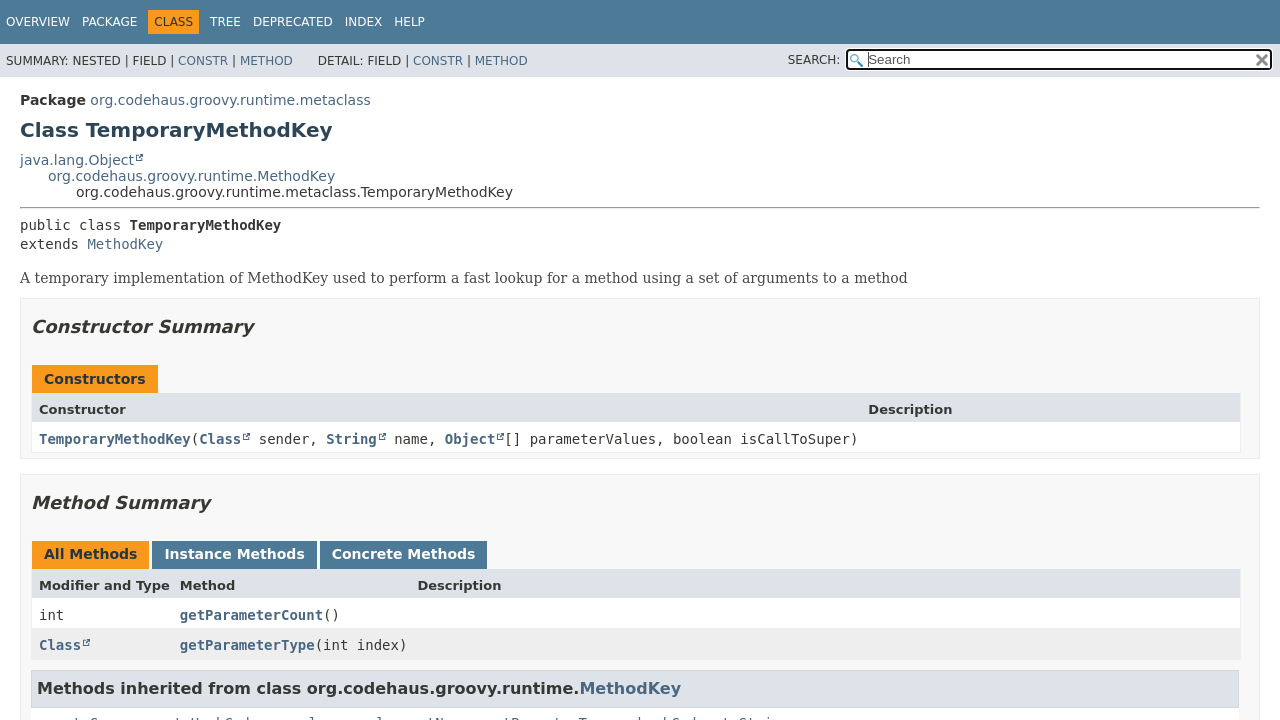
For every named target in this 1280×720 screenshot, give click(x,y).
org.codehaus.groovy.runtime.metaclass (230, 100)
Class (220, 439)
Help (409, 22)
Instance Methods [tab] (234, 554)
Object (470, 439)
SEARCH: (814, 60)
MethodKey (125, 244)
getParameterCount (251, 615)
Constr (203, 61)
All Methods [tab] (90, 554)
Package (109, 22)
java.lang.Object (77, 160)
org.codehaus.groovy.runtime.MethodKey (191, 176)
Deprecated (293, 22)
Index (364, 22)
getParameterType (247, 645)
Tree (225, 22)
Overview (38, 22)
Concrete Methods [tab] (404, 554)
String (351, 439)
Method (266, 61)
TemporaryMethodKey (115, 439)
